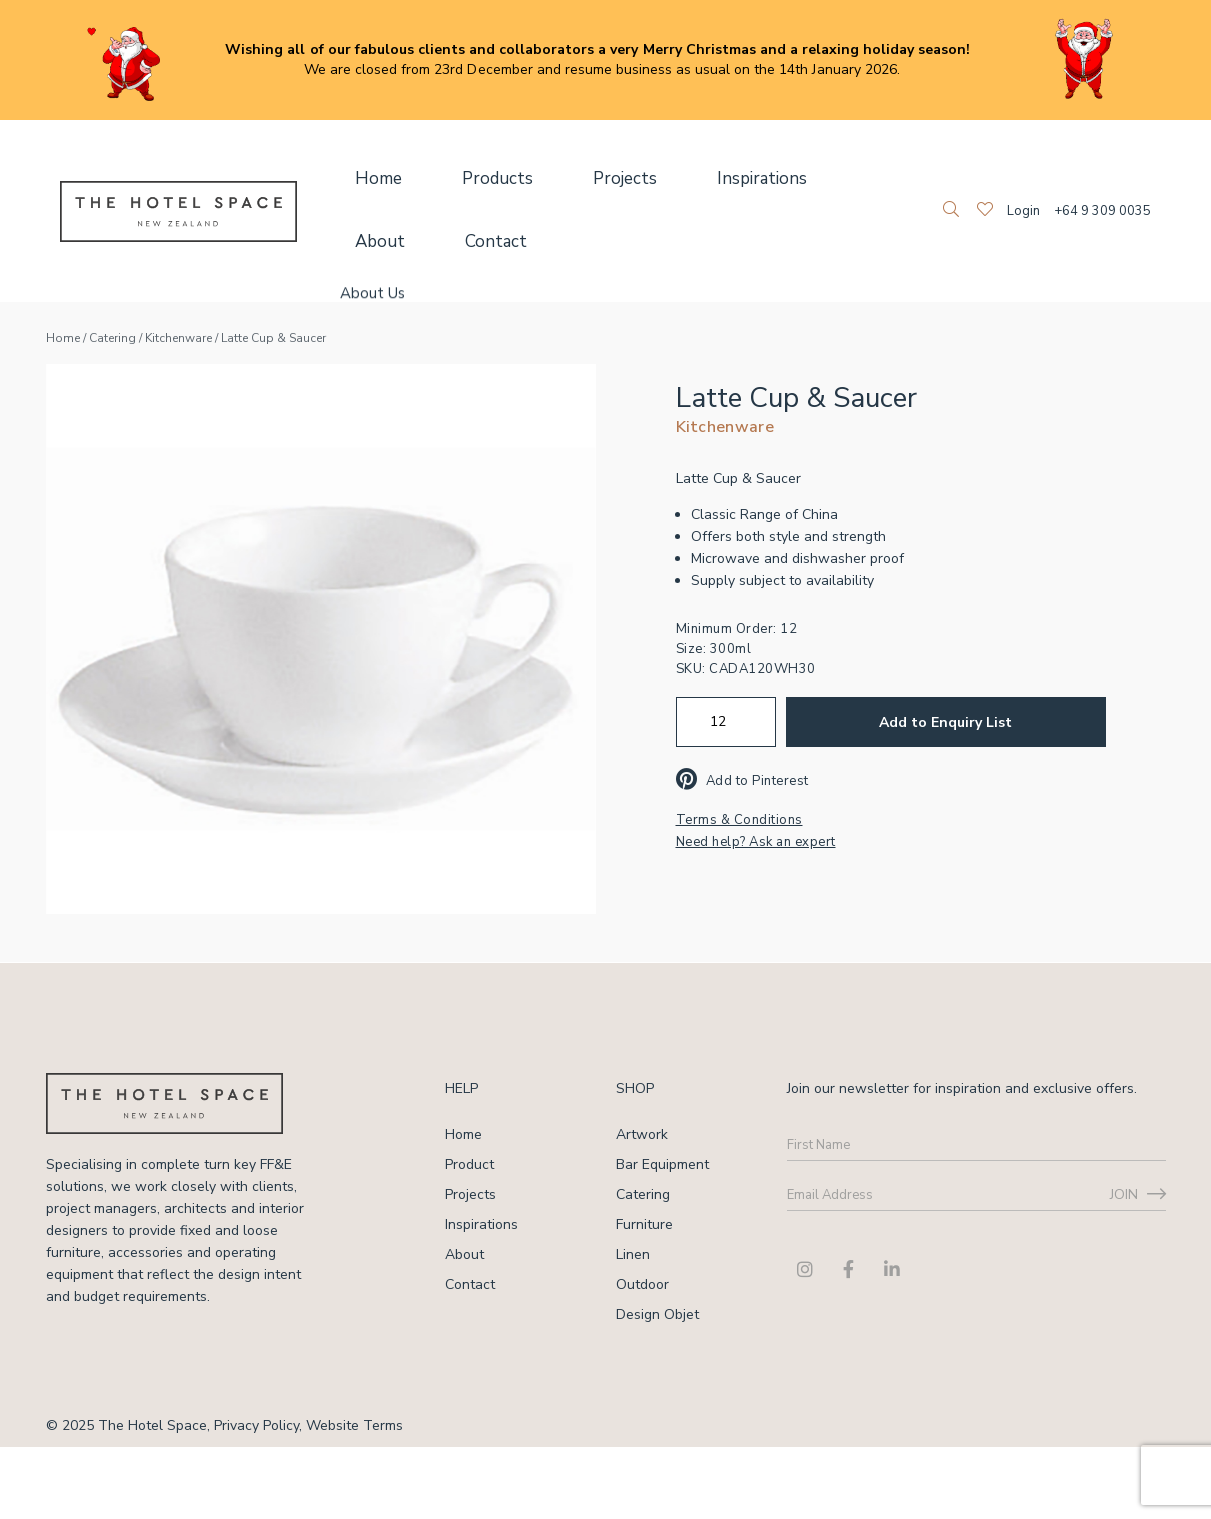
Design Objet (657, 1314)
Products (465, 179)
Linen (633, 1254)
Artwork (642, 1134)
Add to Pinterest (742, 781)
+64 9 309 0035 (1102, 211)
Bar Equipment (662, 1164)
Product (469, 1164)
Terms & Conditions (739, 820)
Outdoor (642, 1284)
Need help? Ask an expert (756, 842)
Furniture (644, 1224)
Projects (568, 179)
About (785, 179)
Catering (112, 338)
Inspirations (680, 179)
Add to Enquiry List (945, 722)
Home (368, 179)
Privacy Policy (256, 1425)
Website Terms (354, 1425)
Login (1023, 211)
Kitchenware (178, 338)
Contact (374, 242)
